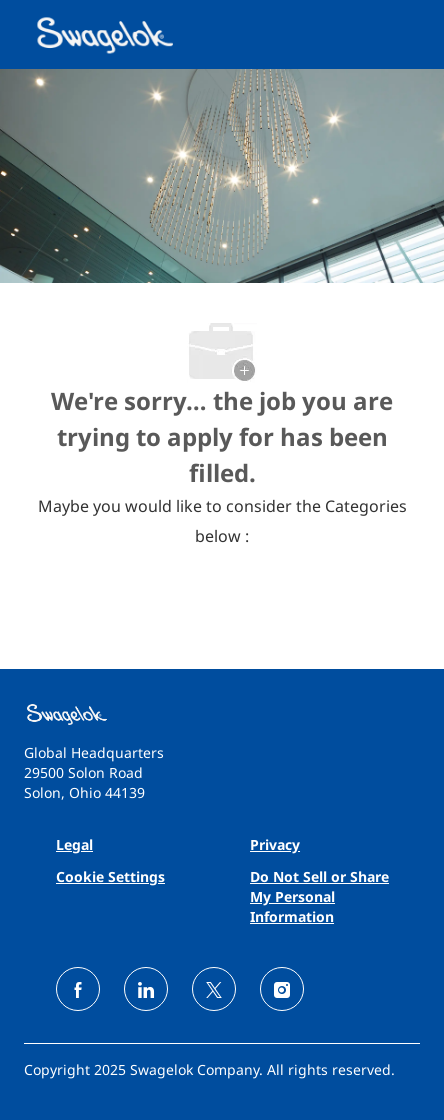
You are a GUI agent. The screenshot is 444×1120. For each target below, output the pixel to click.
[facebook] (78, 989)
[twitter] (214, 989)
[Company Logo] (107, 32)
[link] (222, 714)
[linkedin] (146, 989)
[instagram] (282, 989)
